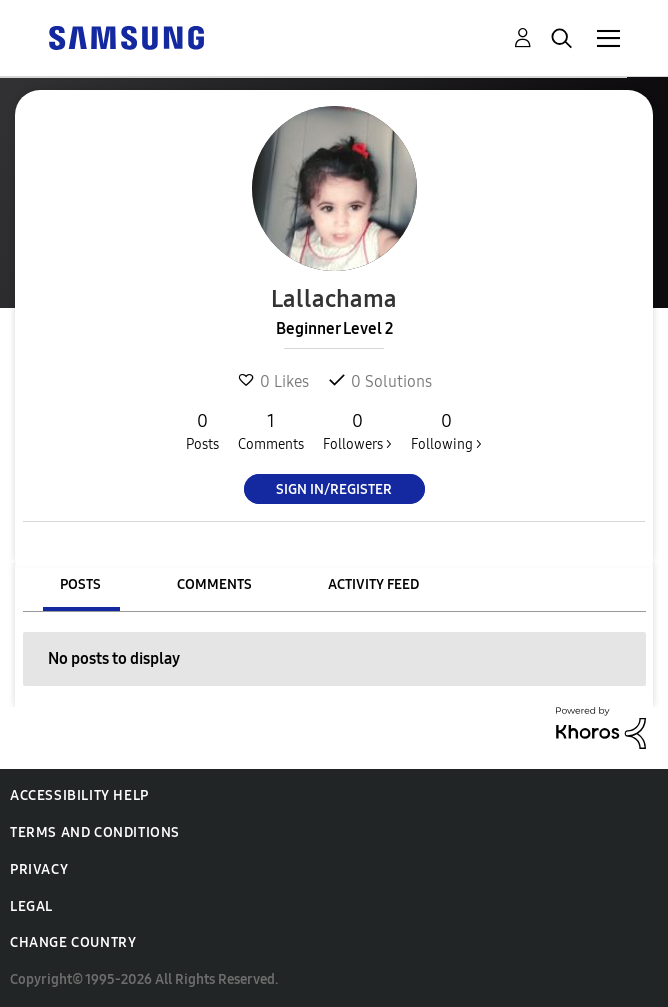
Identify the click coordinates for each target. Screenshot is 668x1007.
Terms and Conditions (95, 832)
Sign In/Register (334, 489)
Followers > (357, 431)
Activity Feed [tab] (373, 584)
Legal (31, 906)
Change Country (73, 942)
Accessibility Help (79, 795)
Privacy (39, 869)
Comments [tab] (214, 584)
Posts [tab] (80, 584)
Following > (446, 431)
